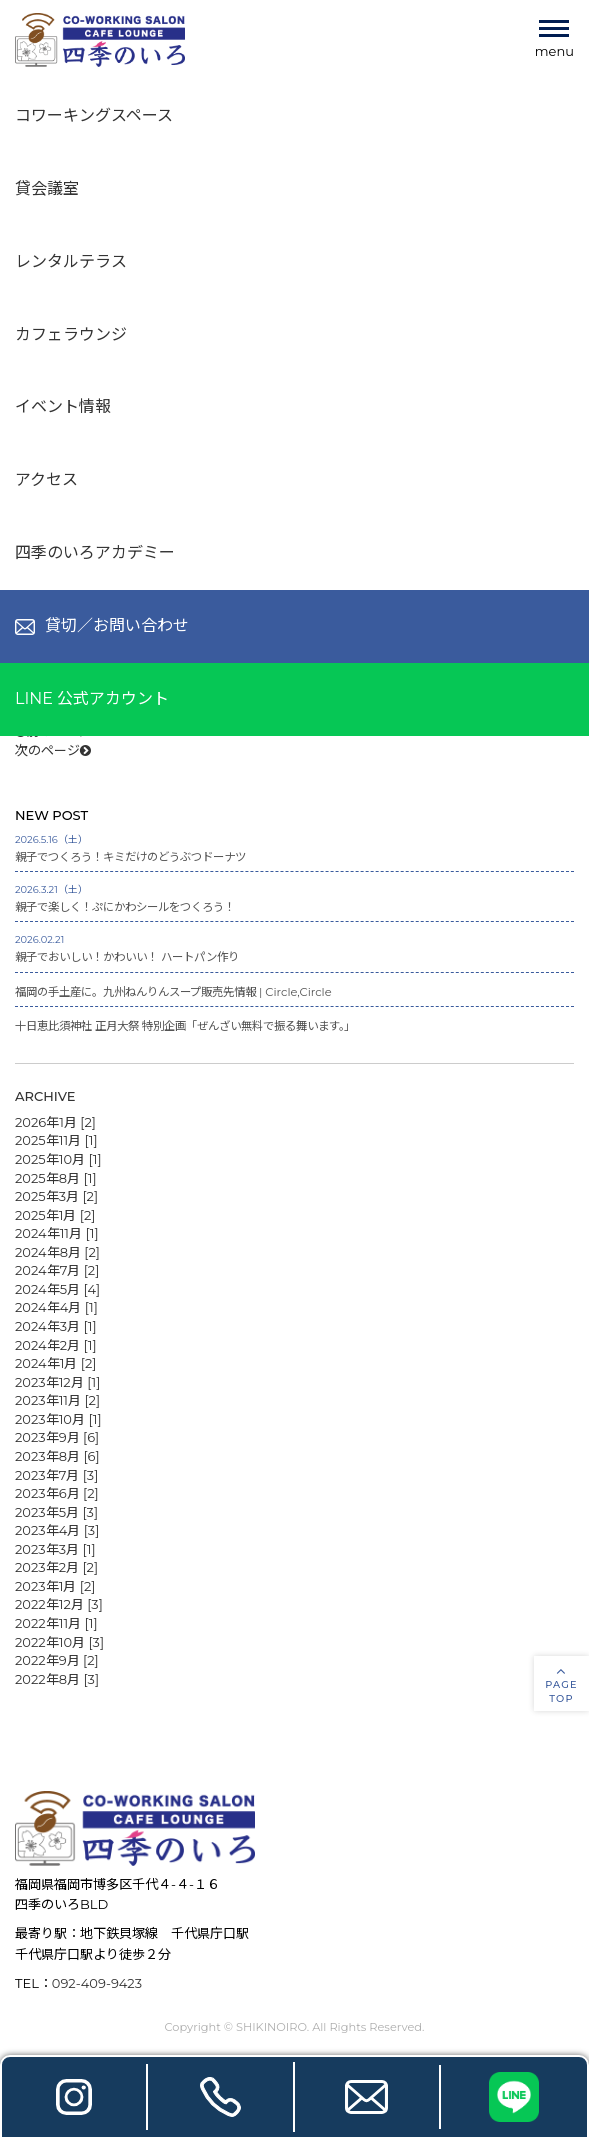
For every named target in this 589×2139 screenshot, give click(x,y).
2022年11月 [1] (56, 1622)
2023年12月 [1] (57, 1381)
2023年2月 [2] (56, 1566)
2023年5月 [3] (56, 1511)
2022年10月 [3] (59, 1640)
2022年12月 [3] (59, 1603)
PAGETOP (561, 1684)
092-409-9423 (97, 1982)
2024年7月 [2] (57, 1269)
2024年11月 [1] (57, 1232)
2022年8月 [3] (57, 1678)
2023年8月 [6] (57, 1455)
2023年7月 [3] (56, 1473)
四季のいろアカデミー (95, 552)
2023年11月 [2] (57, 1399)
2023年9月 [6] (57, 1436)
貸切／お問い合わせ (102, 625)
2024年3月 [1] (56, 1325)
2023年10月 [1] (58, 1418)
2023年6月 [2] (57, 1492)
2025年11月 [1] (56, 1139)
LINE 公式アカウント (92, 698)
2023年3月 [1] (55, 1548)
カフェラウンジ (71, 334)
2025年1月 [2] (55, 1214)
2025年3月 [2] (56, 1195)
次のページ (53, 750)
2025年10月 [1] (58, 1158)
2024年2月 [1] (56, 1343)
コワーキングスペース (94, 115)
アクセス (46, 479)
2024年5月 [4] (57, 1288)
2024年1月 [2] (55, 1362)
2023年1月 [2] (55, 1585)
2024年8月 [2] (57, 1251)
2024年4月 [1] (56, 1306)
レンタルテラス (71, 261)
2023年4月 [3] (57, 1529)
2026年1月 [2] (55, 1121)
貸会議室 (47, 188)
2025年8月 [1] (56, 1176)
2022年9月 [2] (57, 1659)
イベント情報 (63, 406)
